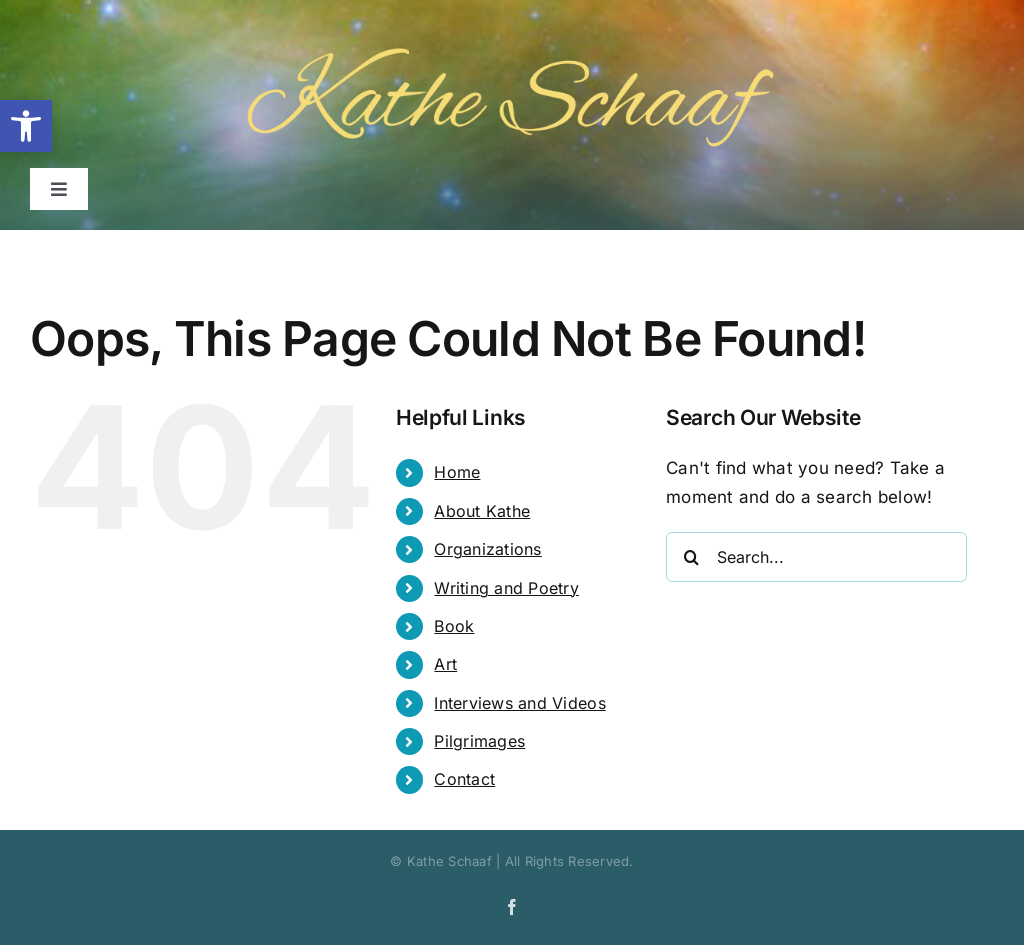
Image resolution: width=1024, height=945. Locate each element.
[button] (26, 126)
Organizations (487, 549)
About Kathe (482, 511)
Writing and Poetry (506, 588)
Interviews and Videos (519, 703)
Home (457, 472)
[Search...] (816, 557)
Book (454, 626)
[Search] (691, 557)
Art (445, 664)
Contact (464, 779)
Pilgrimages (479, 741)
